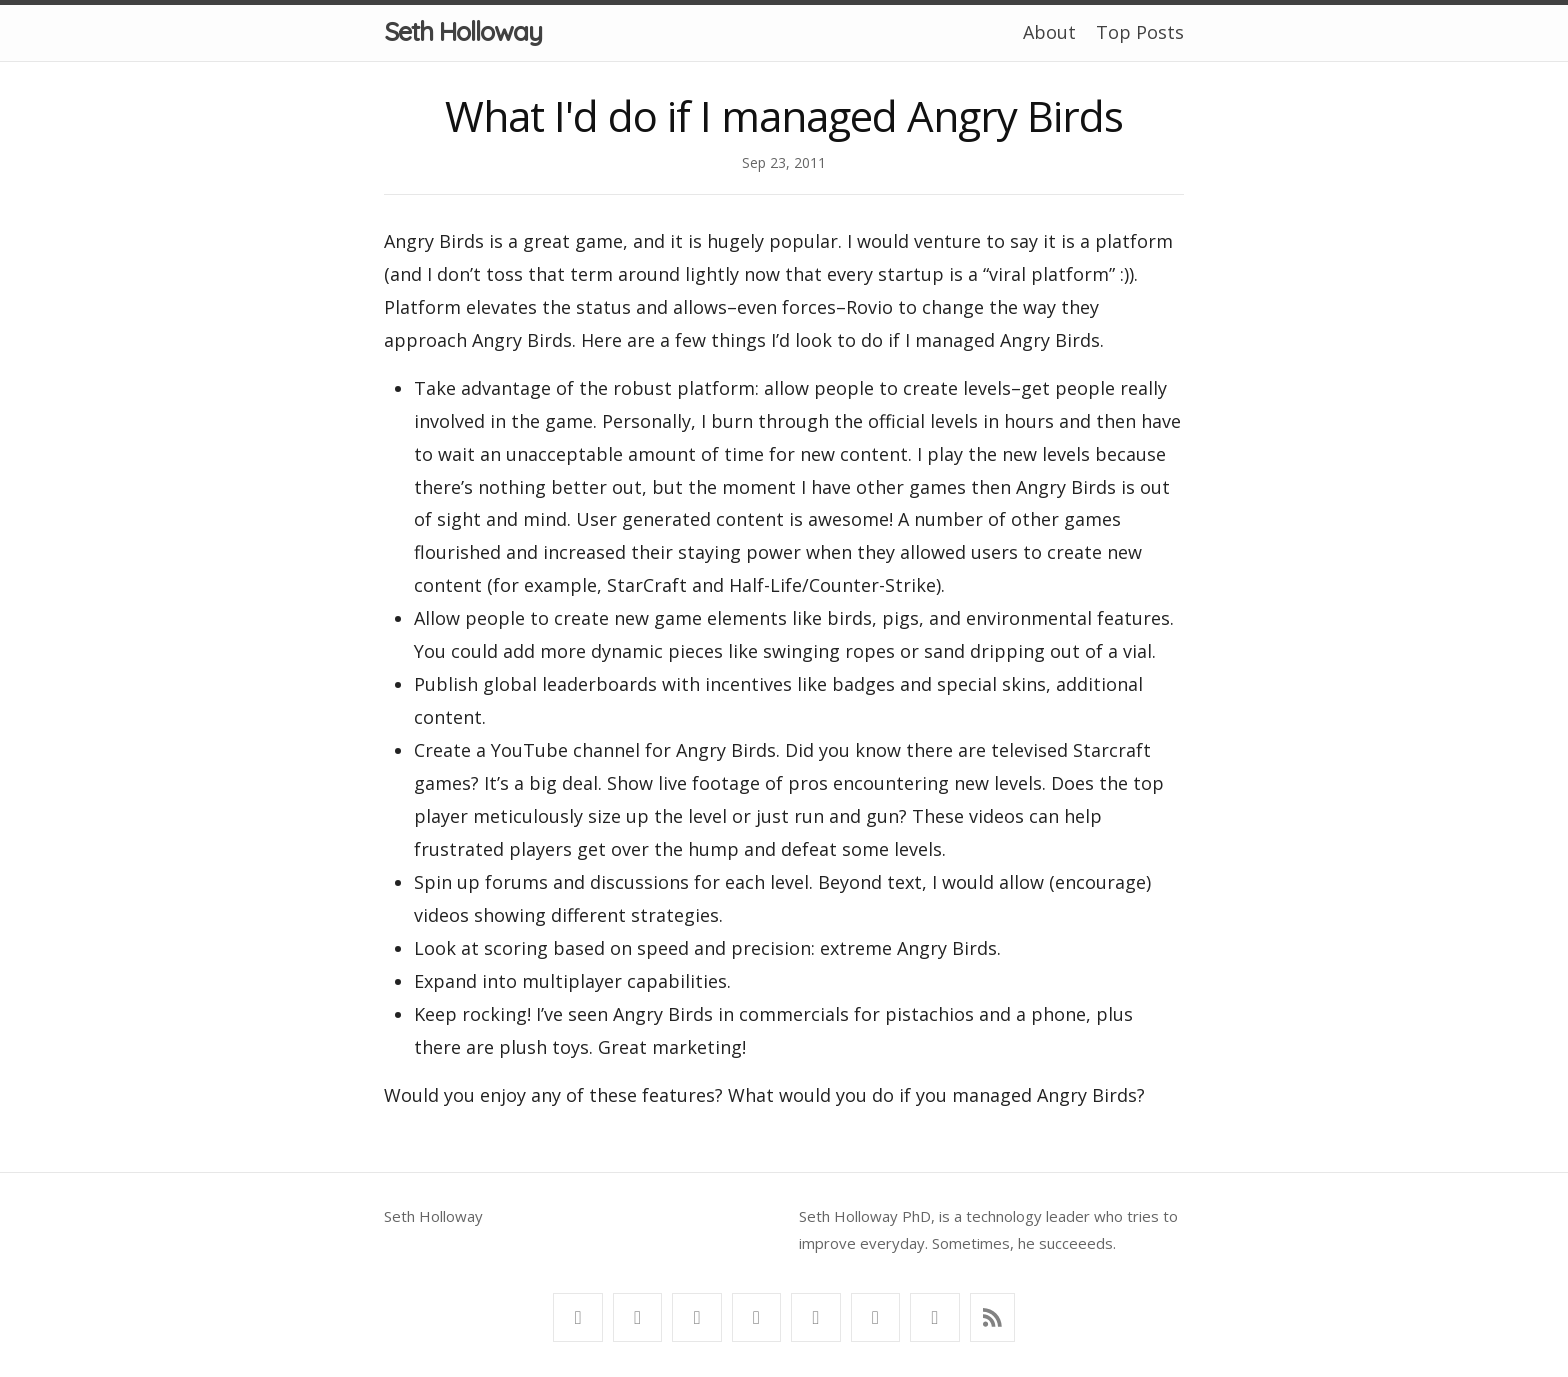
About (1049, 32)
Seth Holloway (463, 31)
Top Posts (1140, 32)
